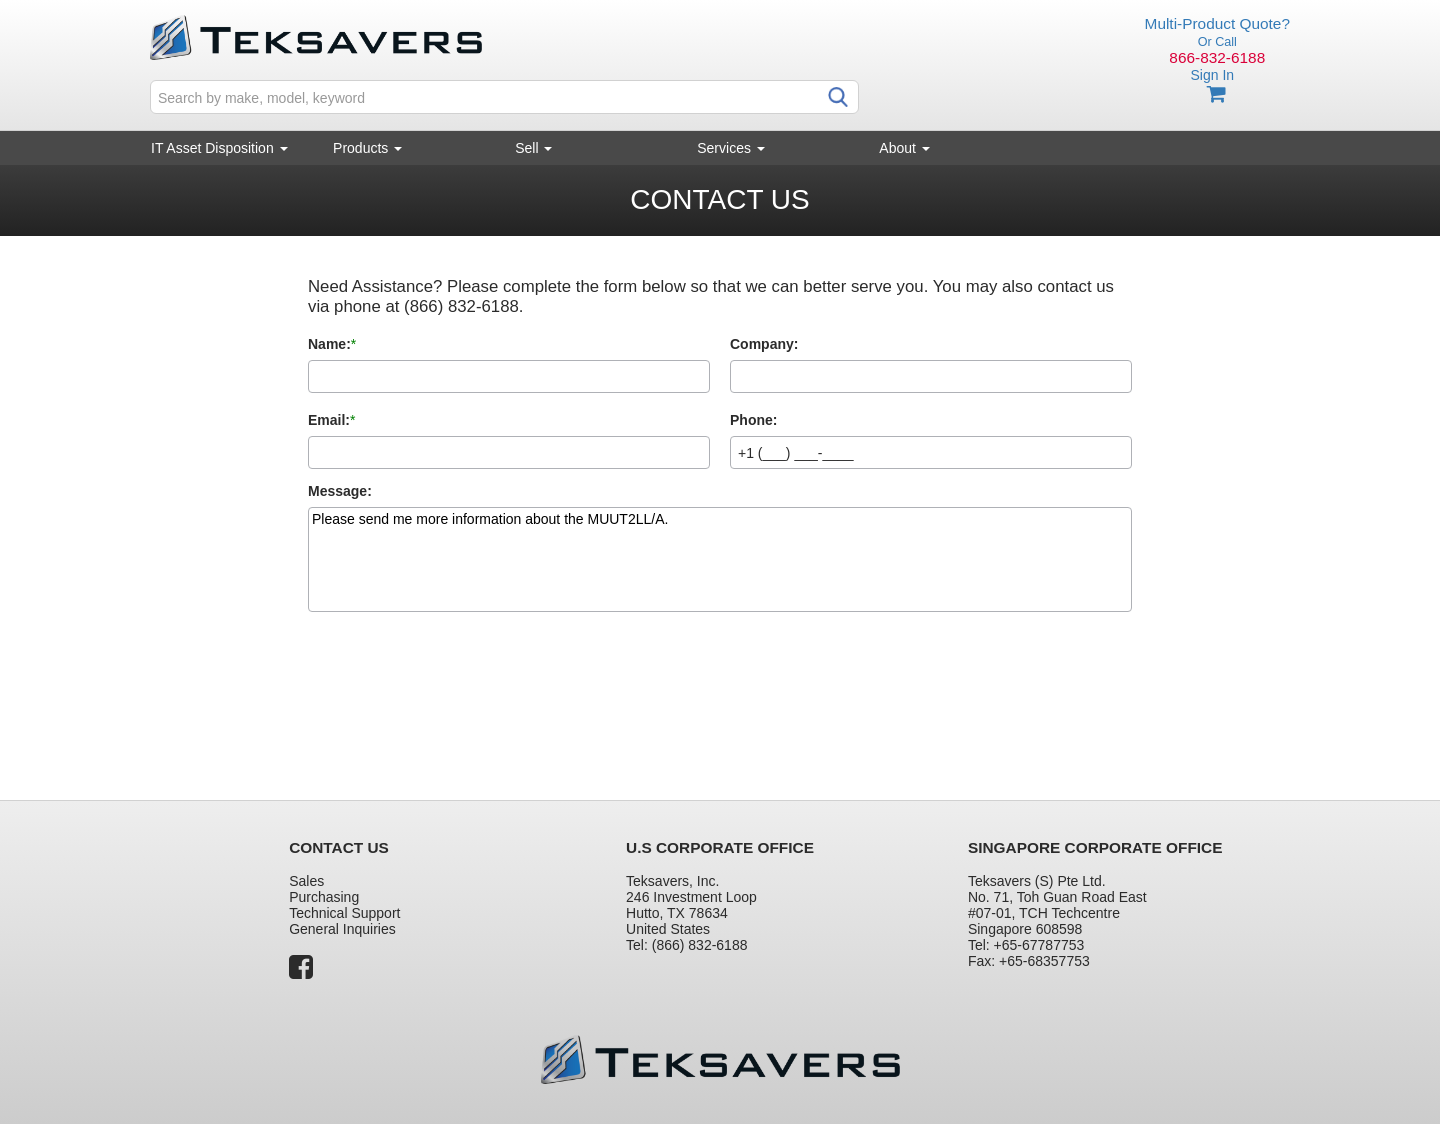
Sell (533, 148)
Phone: (753, 420)
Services (731, 148)
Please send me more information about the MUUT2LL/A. (720, 559)
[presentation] (460, 688)
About (904, 148)
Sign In (1212, 75)
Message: (340, 491)
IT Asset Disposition (219, 148)
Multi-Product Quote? (1217, 23)
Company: (764, 344)
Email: (329, 420)
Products (367, 148)
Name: (329, 344)
